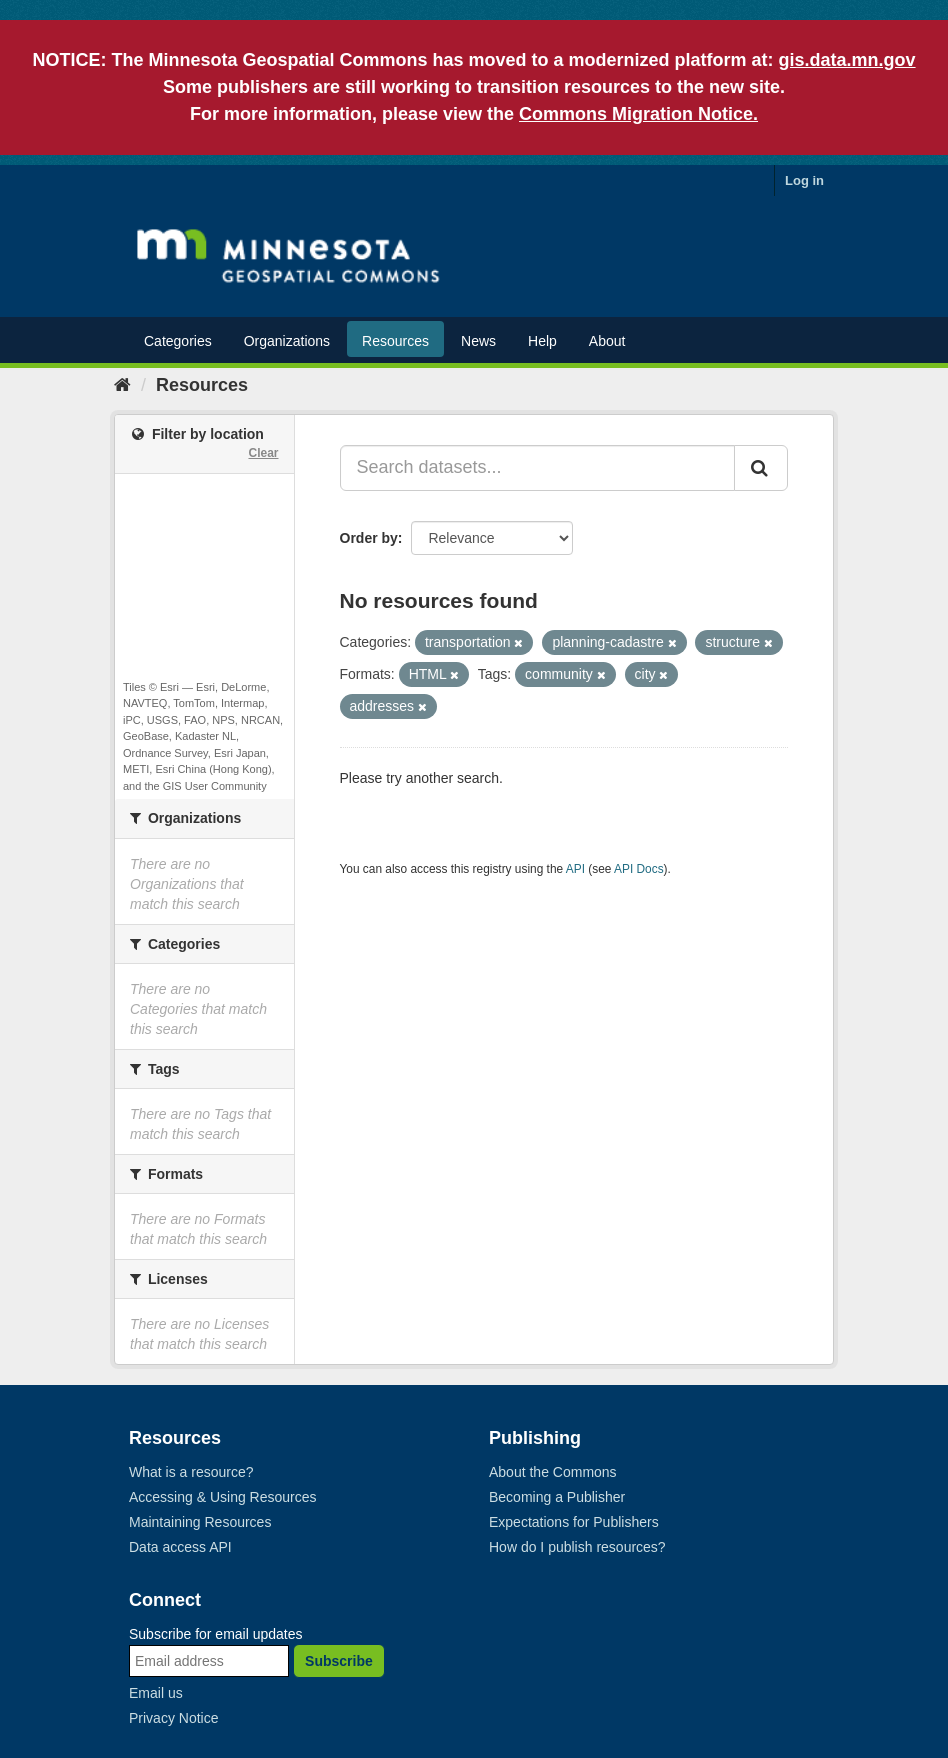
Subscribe (339, 1661)
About (607, 341)
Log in (804, 180)
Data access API (180, 1547)
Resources (395, 341)
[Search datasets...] (538, 468)
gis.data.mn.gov (847, 60)
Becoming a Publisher (557, 1497)
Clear (263, 453)
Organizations (287, 341)
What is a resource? (191, 1472)
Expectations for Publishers (574, 1522)
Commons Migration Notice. (638, 114)
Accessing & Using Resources (223, 1497)
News (478, 341)
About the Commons (553, 1472)
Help (542, 341)
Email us (156, 1693)
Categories (178, 341)
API (575, 869)
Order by (369, 538)
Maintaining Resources (200, 1522)
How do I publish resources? (577, 1547)
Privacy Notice (173, 1718)
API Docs (639, 869)
